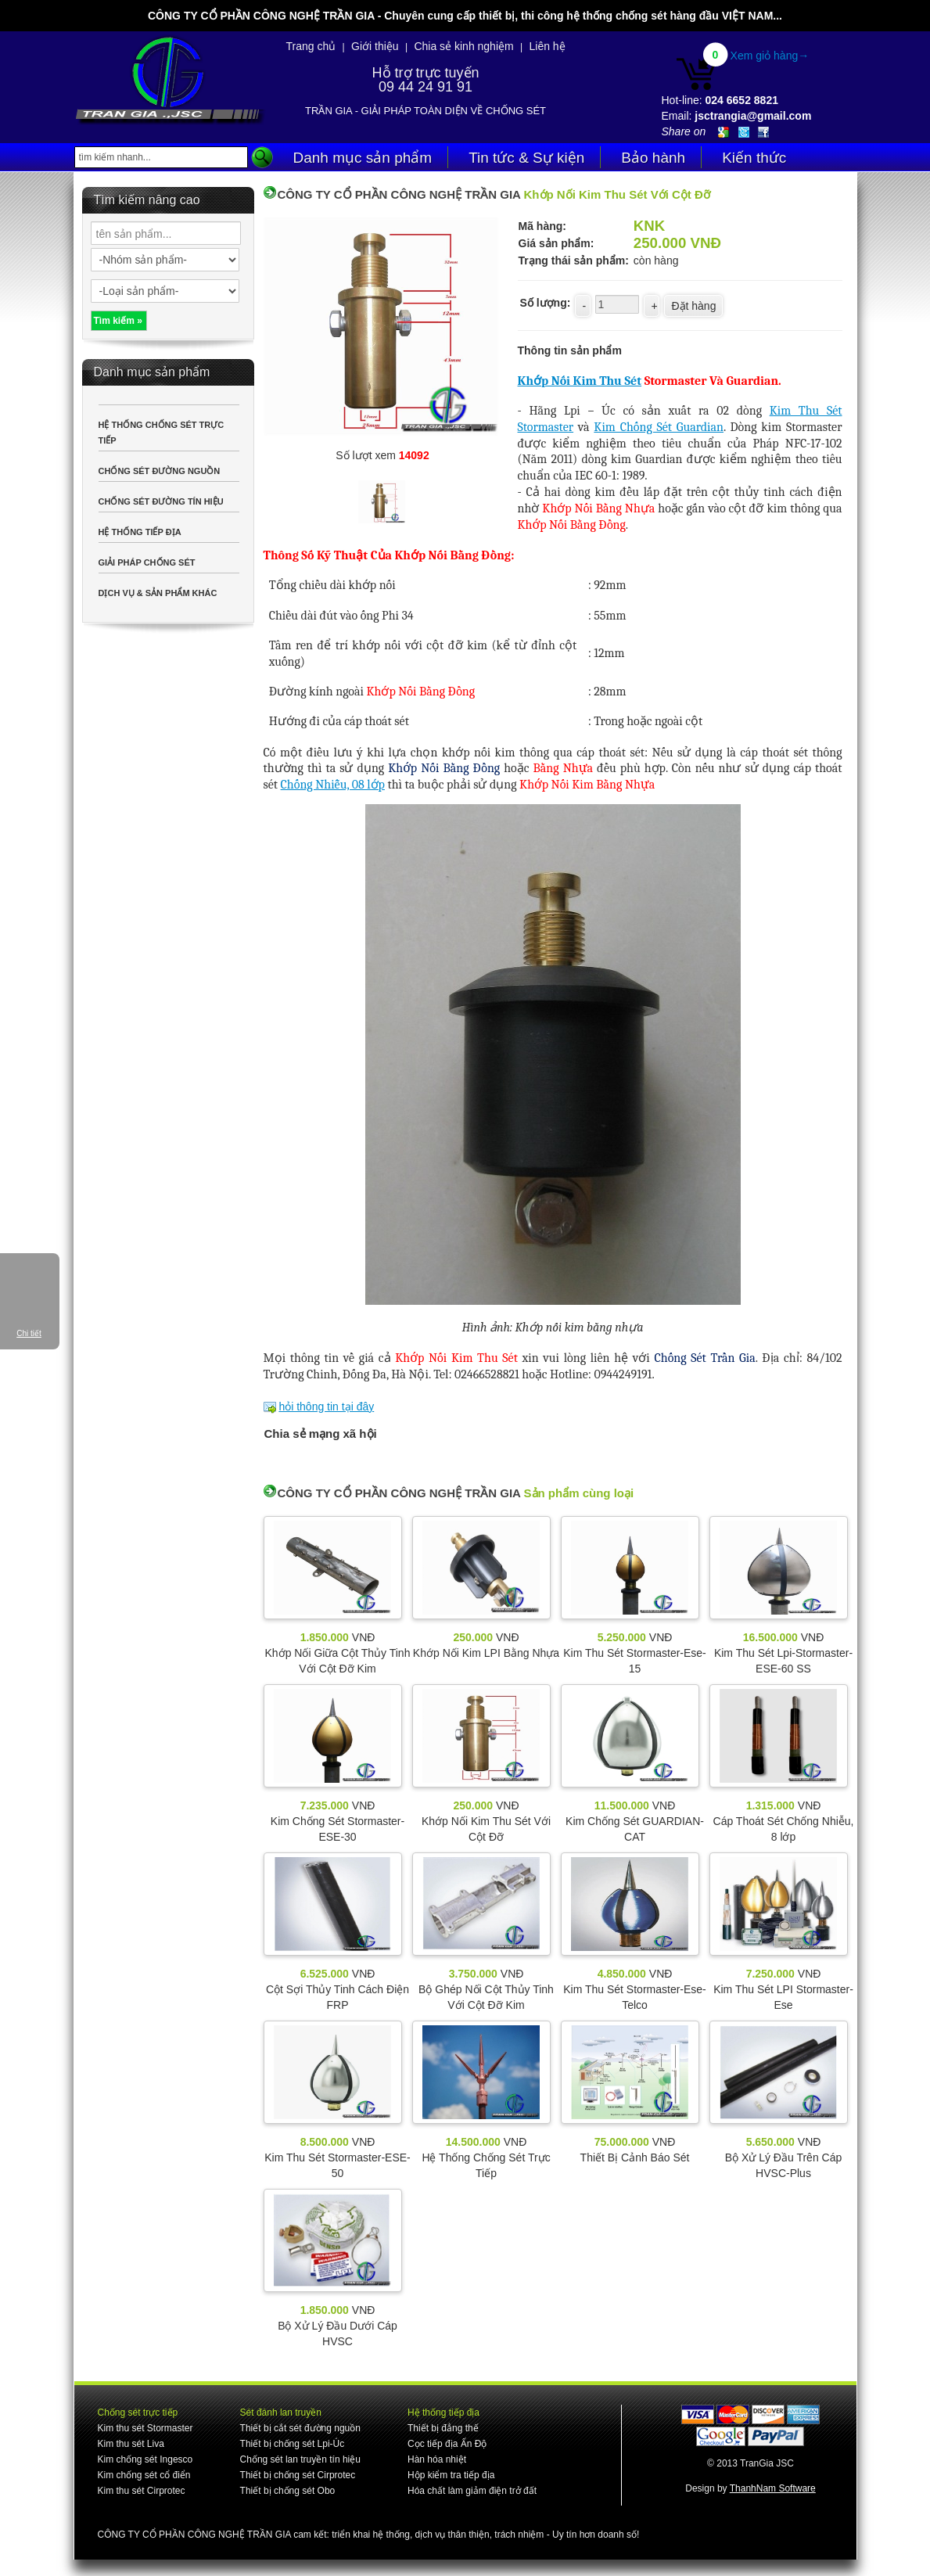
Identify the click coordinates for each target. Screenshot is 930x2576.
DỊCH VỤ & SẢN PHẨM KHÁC (158, 593)
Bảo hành (653, 157)
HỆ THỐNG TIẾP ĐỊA (140, 532)
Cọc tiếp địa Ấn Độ (447, 2443)
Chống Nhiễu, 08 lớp (333, 785)
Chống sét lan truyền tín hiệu (300, 2459)
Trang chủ (311, 46)
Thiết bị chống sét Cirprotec (298, 2475)
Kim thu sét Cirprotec (141, 2490)
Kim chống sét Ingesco (145, 2459)
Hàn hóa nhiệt (437, 2459)
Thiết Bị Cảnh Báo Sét (635, 2157)
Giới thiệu (375, 46)
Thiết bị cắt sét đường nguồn (300, 2428)
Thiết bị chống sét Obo (288, 2490)
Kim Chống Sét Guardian (659, 427)
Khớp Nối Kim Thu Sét (580, 381)
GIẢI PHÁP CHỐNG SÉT (147, 562)
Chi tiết (28, 1333)
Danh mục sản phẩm (363, 157)
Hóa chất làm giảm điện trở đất (472, 2490)
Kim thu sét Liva (131, 2443)
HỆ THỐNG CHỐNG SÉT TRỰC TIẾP (161, 432)
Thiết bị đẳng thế (443, 2428)
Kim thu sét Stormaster (145, 2428)
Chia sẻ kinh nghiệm (463, 46)
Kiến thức (754, 157)
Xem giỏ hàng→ (770, 55)
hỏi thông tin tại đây (326, 1406)
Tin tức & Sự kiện (526, 157)
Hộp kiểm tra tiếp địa (451, 2475)
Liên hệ (547, 46)
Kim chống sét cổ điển (144, 2475)
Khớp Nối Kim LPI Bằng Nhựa (486, 1653)
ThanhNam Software (773, 2488)
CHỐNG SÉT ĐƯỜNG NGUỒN (160, 471)
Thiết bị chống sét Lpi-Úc (292, 2443)
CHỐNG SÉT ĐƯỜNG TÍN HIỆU (161, 501)
